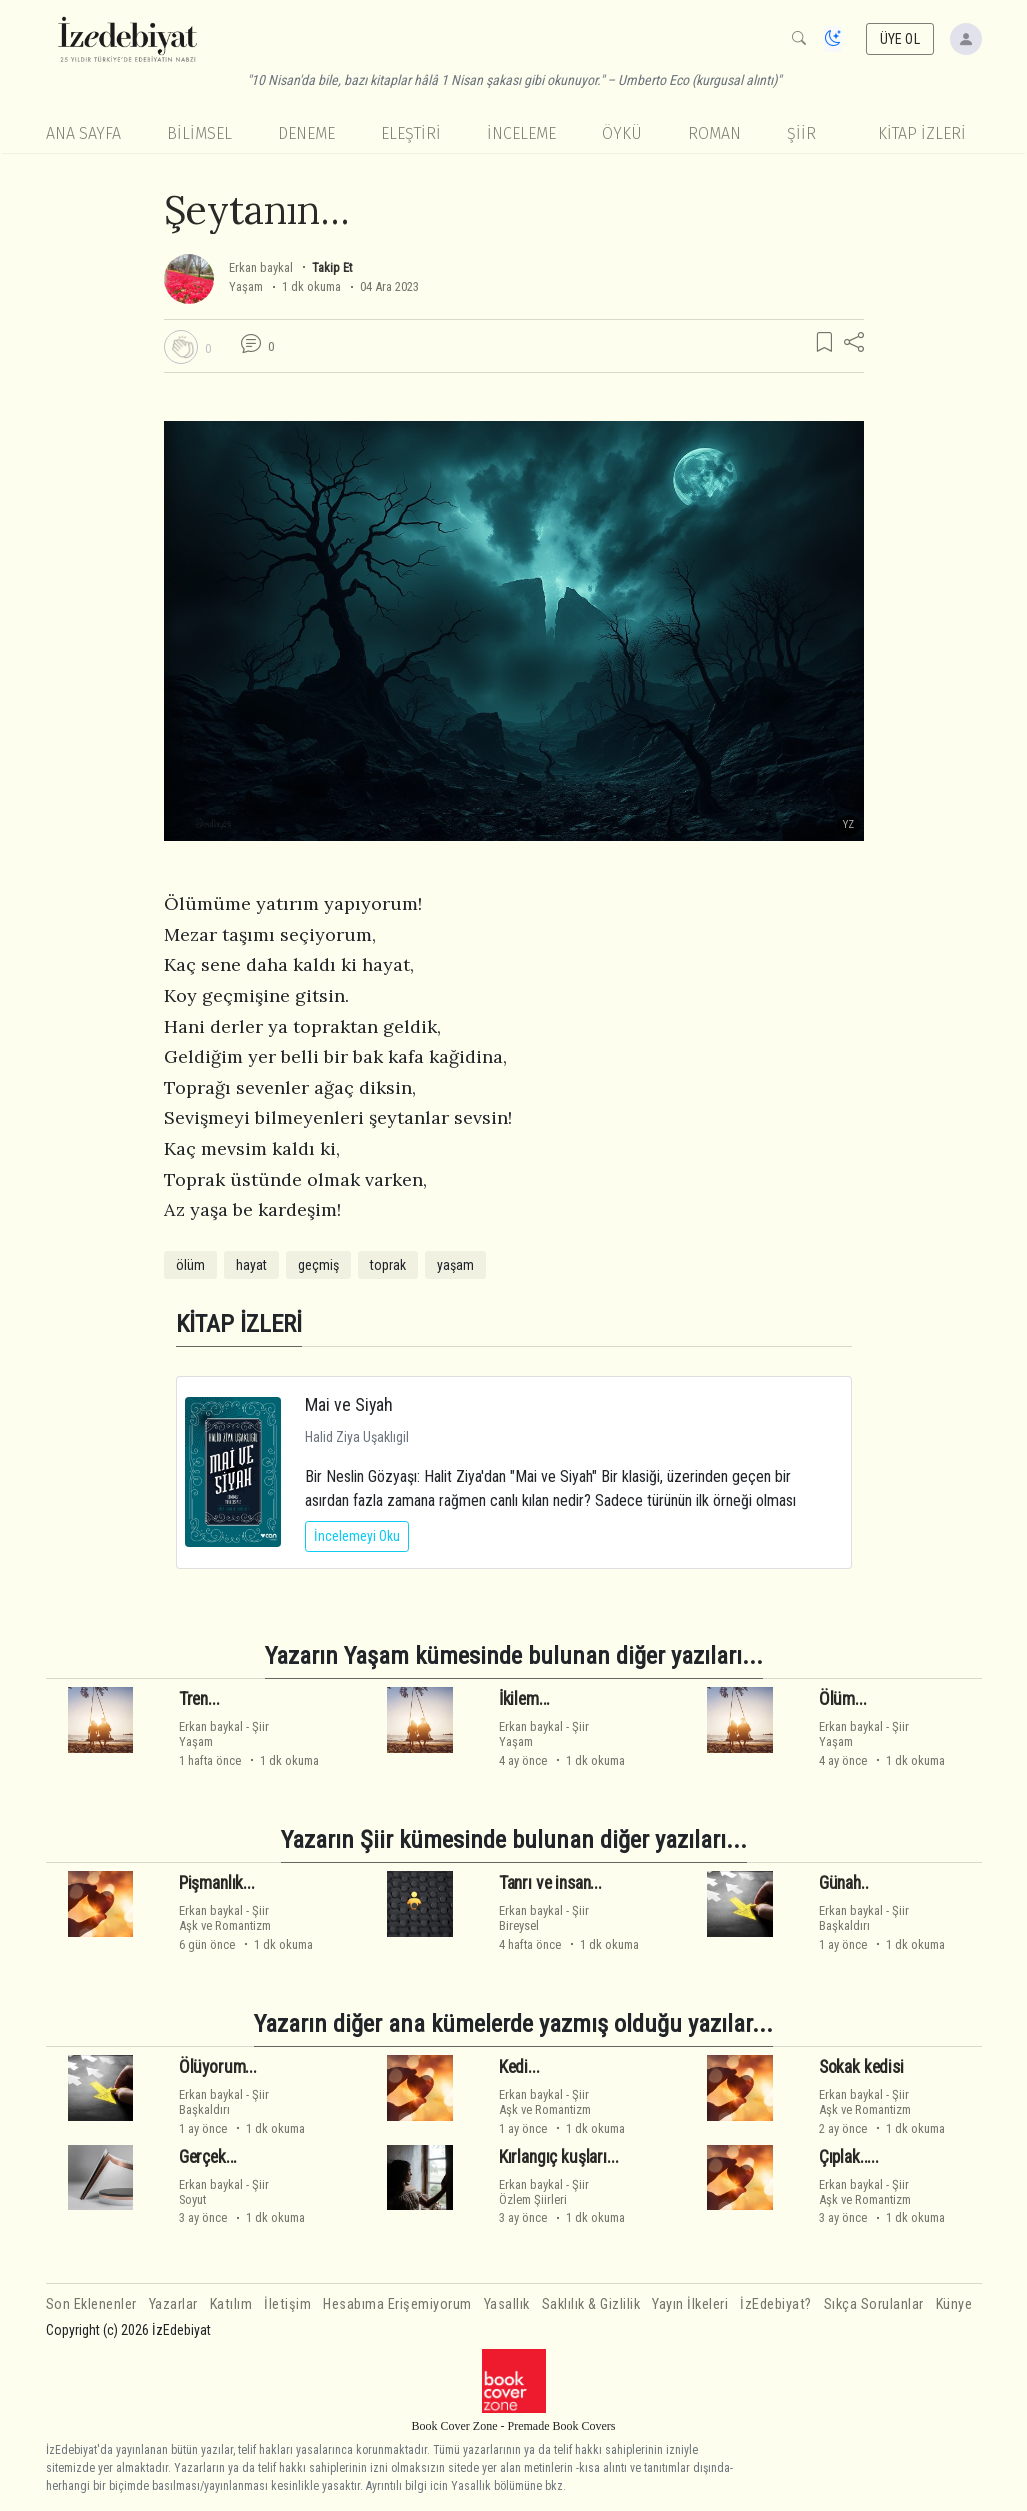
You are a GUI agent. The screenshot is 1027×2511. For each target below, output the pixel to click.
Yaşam (246, 286)
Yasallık (507, 2304)
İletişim (287, 2304)
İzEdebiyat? (776, 2304)
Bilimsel (199, 133)
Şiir (801, 133)
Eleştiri (411, 133)
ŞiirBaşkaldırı (864, 1918)
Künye (954, 2304)
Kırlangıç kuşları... (559, 2157)
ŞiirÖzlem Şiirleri (544, 2192)
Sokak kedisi (861, 2067)
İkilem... (524, 1699)
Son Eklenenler (91, 2304)
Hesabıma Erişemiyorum (397, 2304)
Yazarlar (173, 2304)
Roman (714, 133)
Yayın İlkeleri (690, 2304)
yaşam (455, 1265)
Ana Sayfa (83, 133)
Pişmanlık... (217, 1883)
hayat (251, 1265)
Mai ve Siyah (349, 1404)
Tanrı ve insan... (550, 1883)
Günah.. (844, 1883)
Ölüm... (843, 1699)
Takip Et (332, 267)
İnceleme (521, 133)
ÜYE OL (900, 39)
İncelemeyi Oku (357, 1536)
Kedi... (519, 2067)
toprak (388, 1265)
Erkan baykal (261, 267)
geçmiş (318, 1265)
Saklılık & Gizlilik (591, 2304)
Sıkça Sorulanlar (874, 2304)
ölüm (190, 1265)
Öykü (622, 133)
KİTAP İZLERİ (922, 133)
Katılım (231, 2304)
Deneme (306, 133)
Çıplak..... (849, 2157)
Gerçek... (208, 2157)
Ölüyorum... (218, 2067)
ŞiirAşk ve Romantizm (225, 1918)
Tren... (199, 1699)
